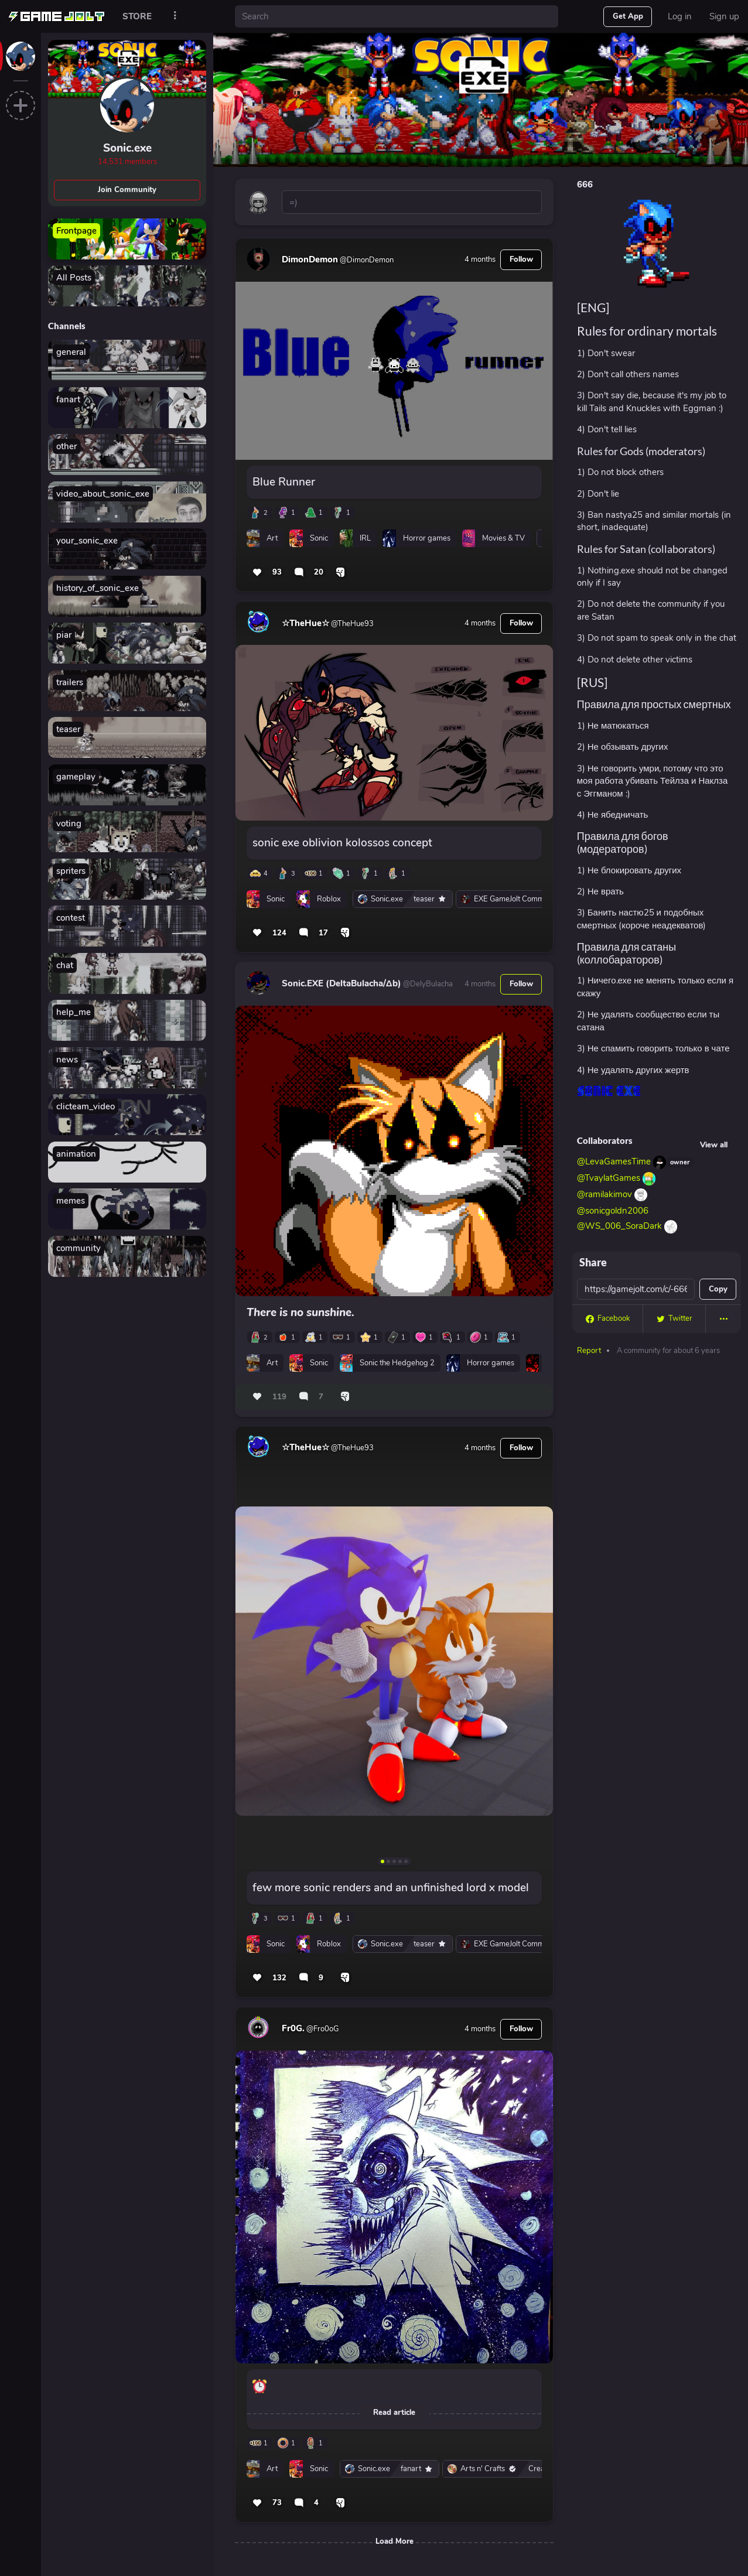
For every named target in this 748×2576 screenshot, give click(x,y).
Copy (718, 1289)
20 (318, 572)
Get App (628, 16)
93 (277, 572)
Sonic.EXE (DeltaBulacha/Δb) (341, 983)
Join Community (127, 190)
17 (323, 933)
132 (279, 1978)
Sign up (724, 16)
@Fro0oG (322, 2029)
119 (279, 1397)
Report (589, 1350)
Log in (680, 16)
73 (277, 2503)
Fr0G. (293, 2028)
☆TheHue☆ (305, 623)
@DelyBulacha (427, 984)
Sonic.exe (127, 148)
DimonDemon (310, 259)
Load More (394, 2541)
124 (279, 933)
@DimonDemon (366, 260)
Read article (394, 2412)
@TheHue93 (351, 624)
